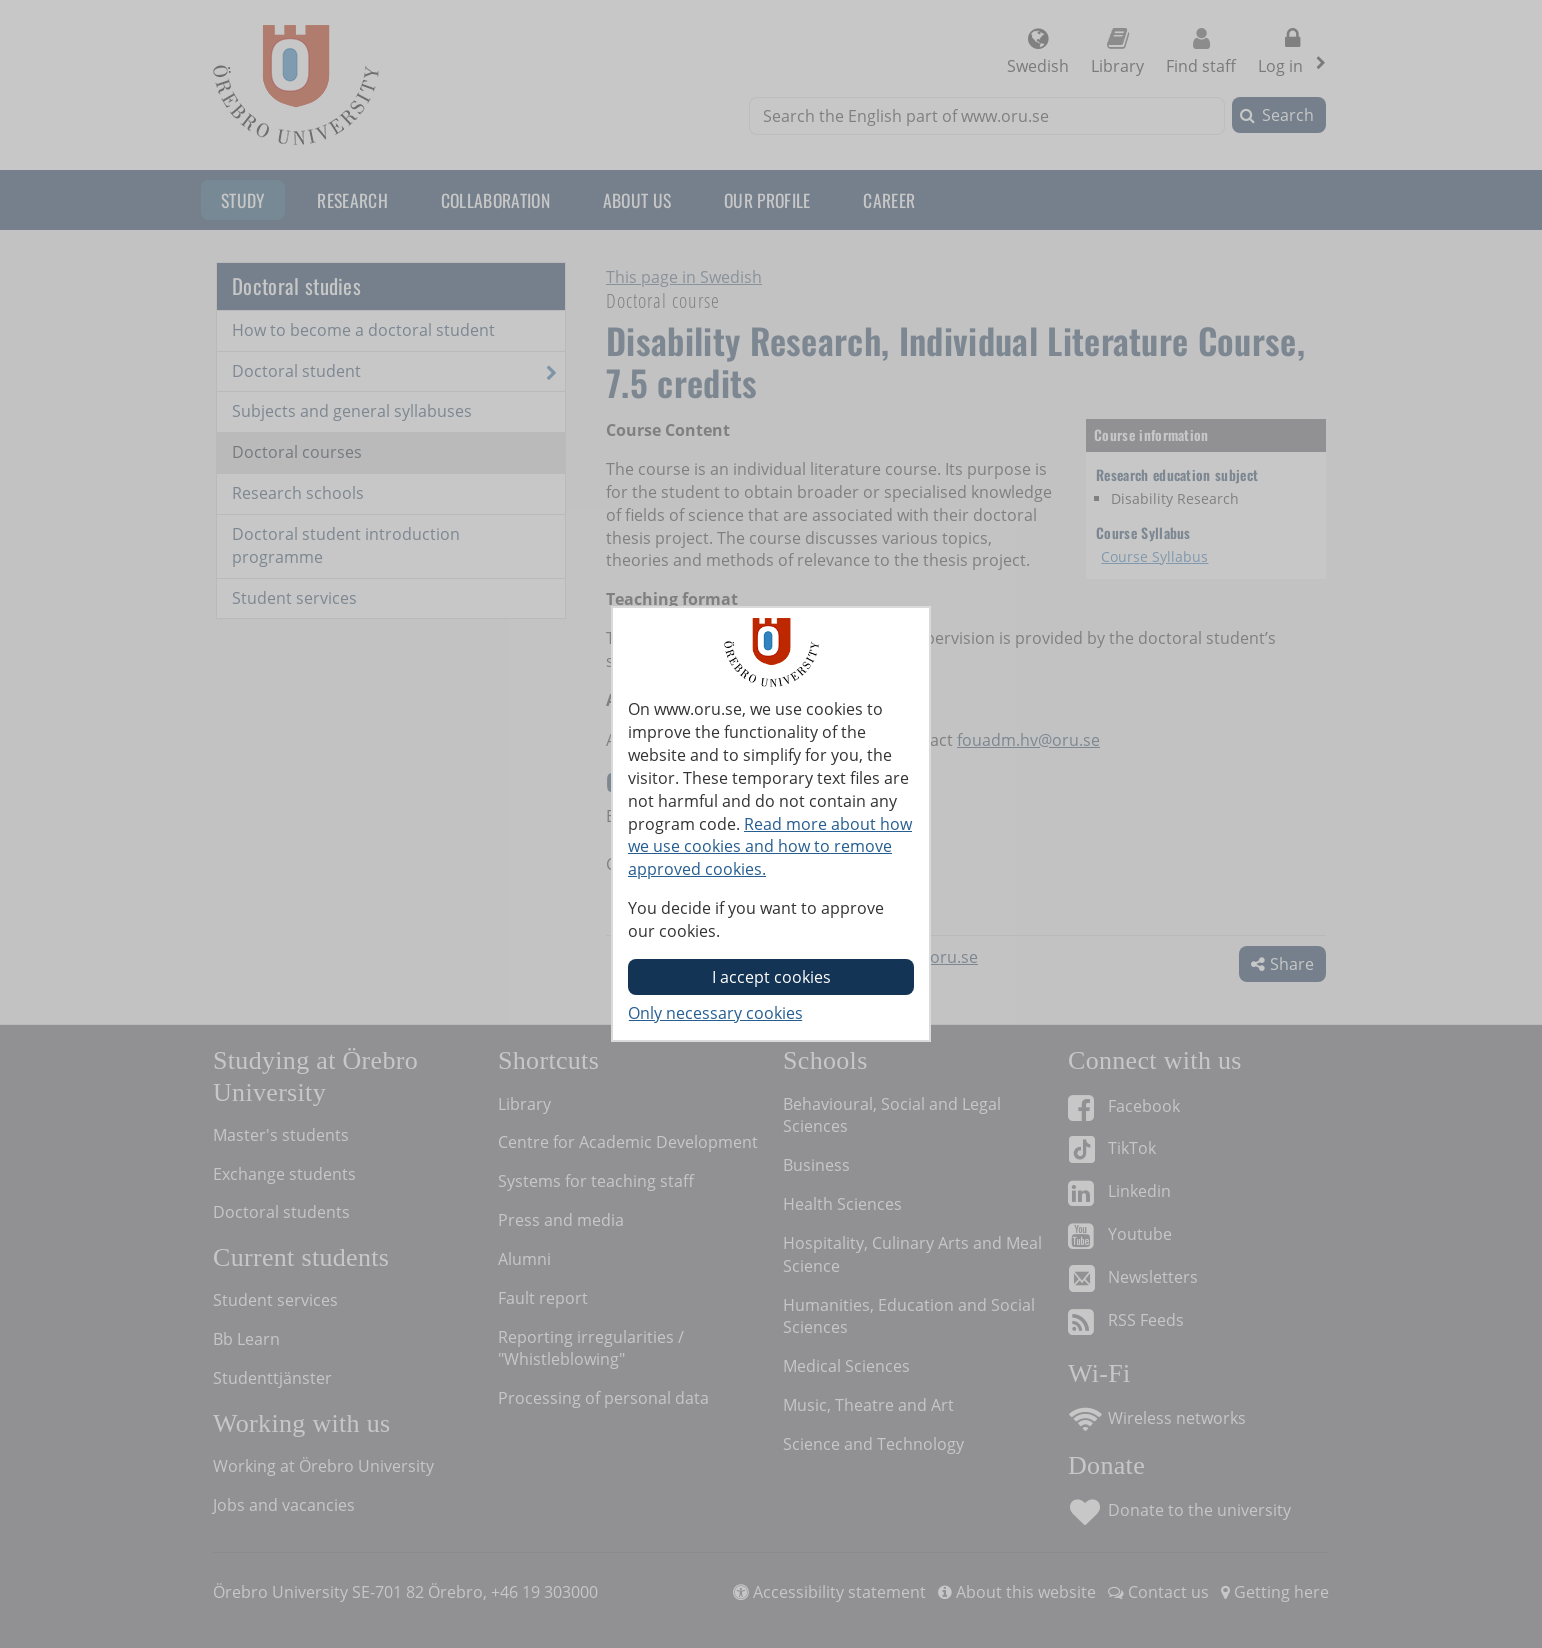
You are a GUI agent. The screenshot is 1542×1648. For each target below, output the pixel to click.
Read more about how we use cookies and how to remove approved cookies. (770, 847)
